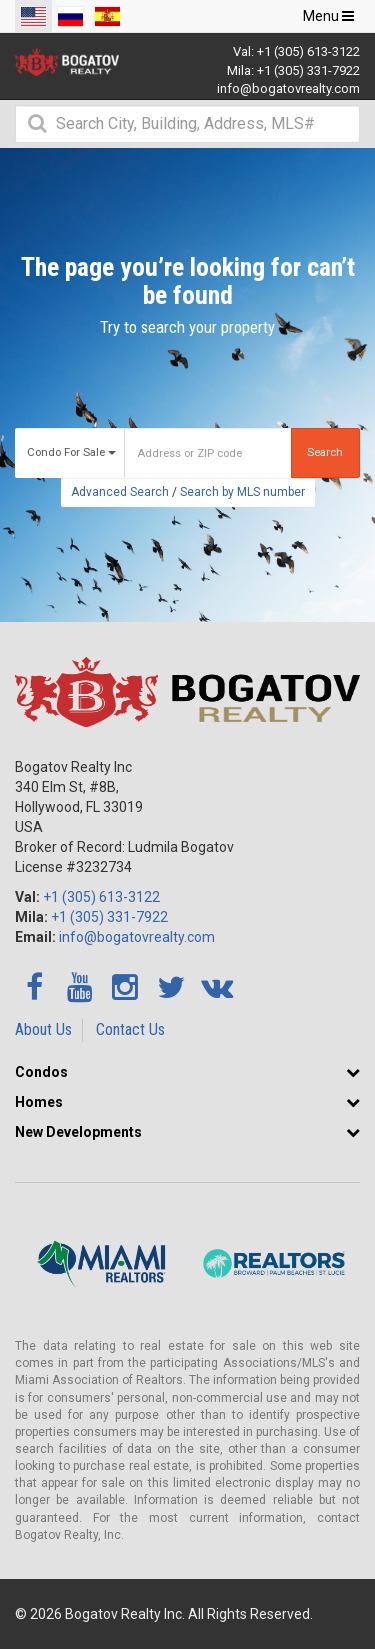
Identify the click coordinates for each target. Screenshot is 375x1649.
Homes (39, 1102)
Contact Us (130, 1029)
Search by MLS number (242, 492)
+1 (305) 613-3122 (308, 51)
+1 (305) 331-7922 (308, 70)
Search (325, 452)
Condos (41, 1072)
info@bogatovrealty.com (288, 88)
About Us (43, 1029)
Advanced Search (120, 492)
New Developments (78, 1132)
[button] (353, 1072)
